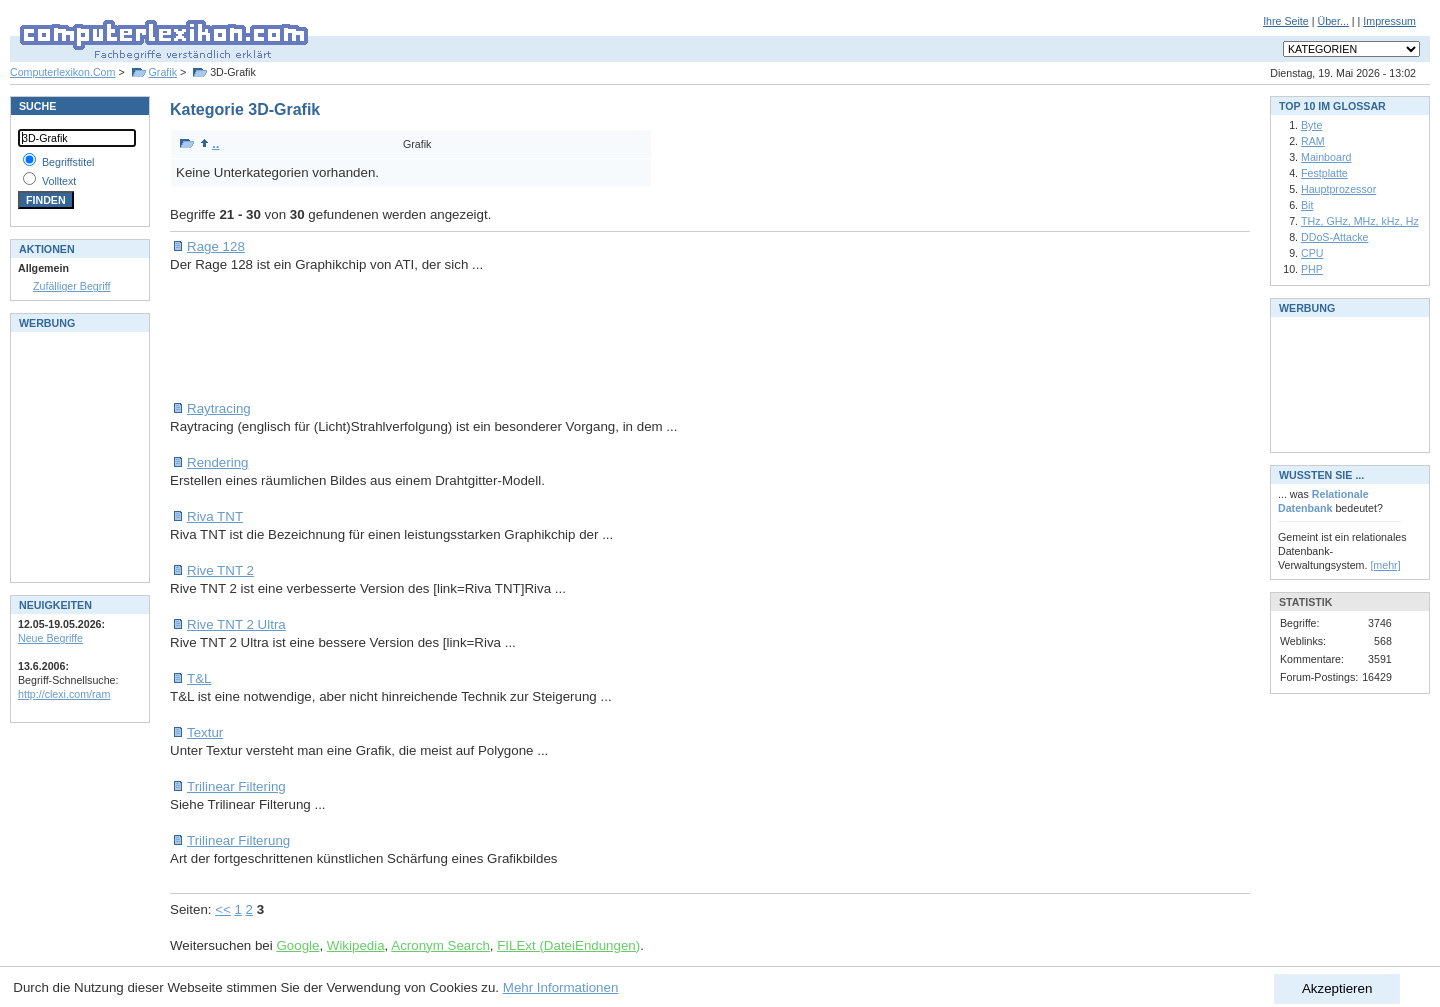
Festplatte (1324, 173)
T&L (199, 678)
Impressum (1389, 21)
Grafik (163, 72)
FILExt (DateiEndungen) (568, 945)
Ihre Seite (1286, 21)
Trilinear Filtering (236, 786)
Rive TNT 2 (220, 570)
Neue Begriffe (50, 638)
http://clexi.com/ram (64, 694)
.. (209, 143)
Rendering (218, 462)
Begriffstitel (68, 162)
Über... (1332, 21)
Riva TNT (215, 516)
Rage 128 (216, 246)
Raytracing (219, 408)
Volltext (59, 181)
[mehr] (1385, 565)
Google (297, 945)
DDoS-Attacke (1335, 237)
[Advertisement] (534, 337)
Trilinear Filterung (238, 840)
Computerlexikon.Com (62, 72)
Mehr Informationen (561, 987)
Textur (205, 732)
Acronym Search (440, 945)
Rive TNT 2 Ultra (236, 624)
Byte (1311, 125)
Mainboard (1326, 157)
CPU (1312, 253)
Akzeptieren (1337, 988)
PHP (1312, 269)
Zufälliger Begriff (71, 286)
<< (223, 909)
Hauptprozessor (1338, 189)
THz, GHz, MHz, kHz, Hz (1360, 221)
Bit (1307, 205)
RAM (1313, 141)
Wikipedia (356, 945)
